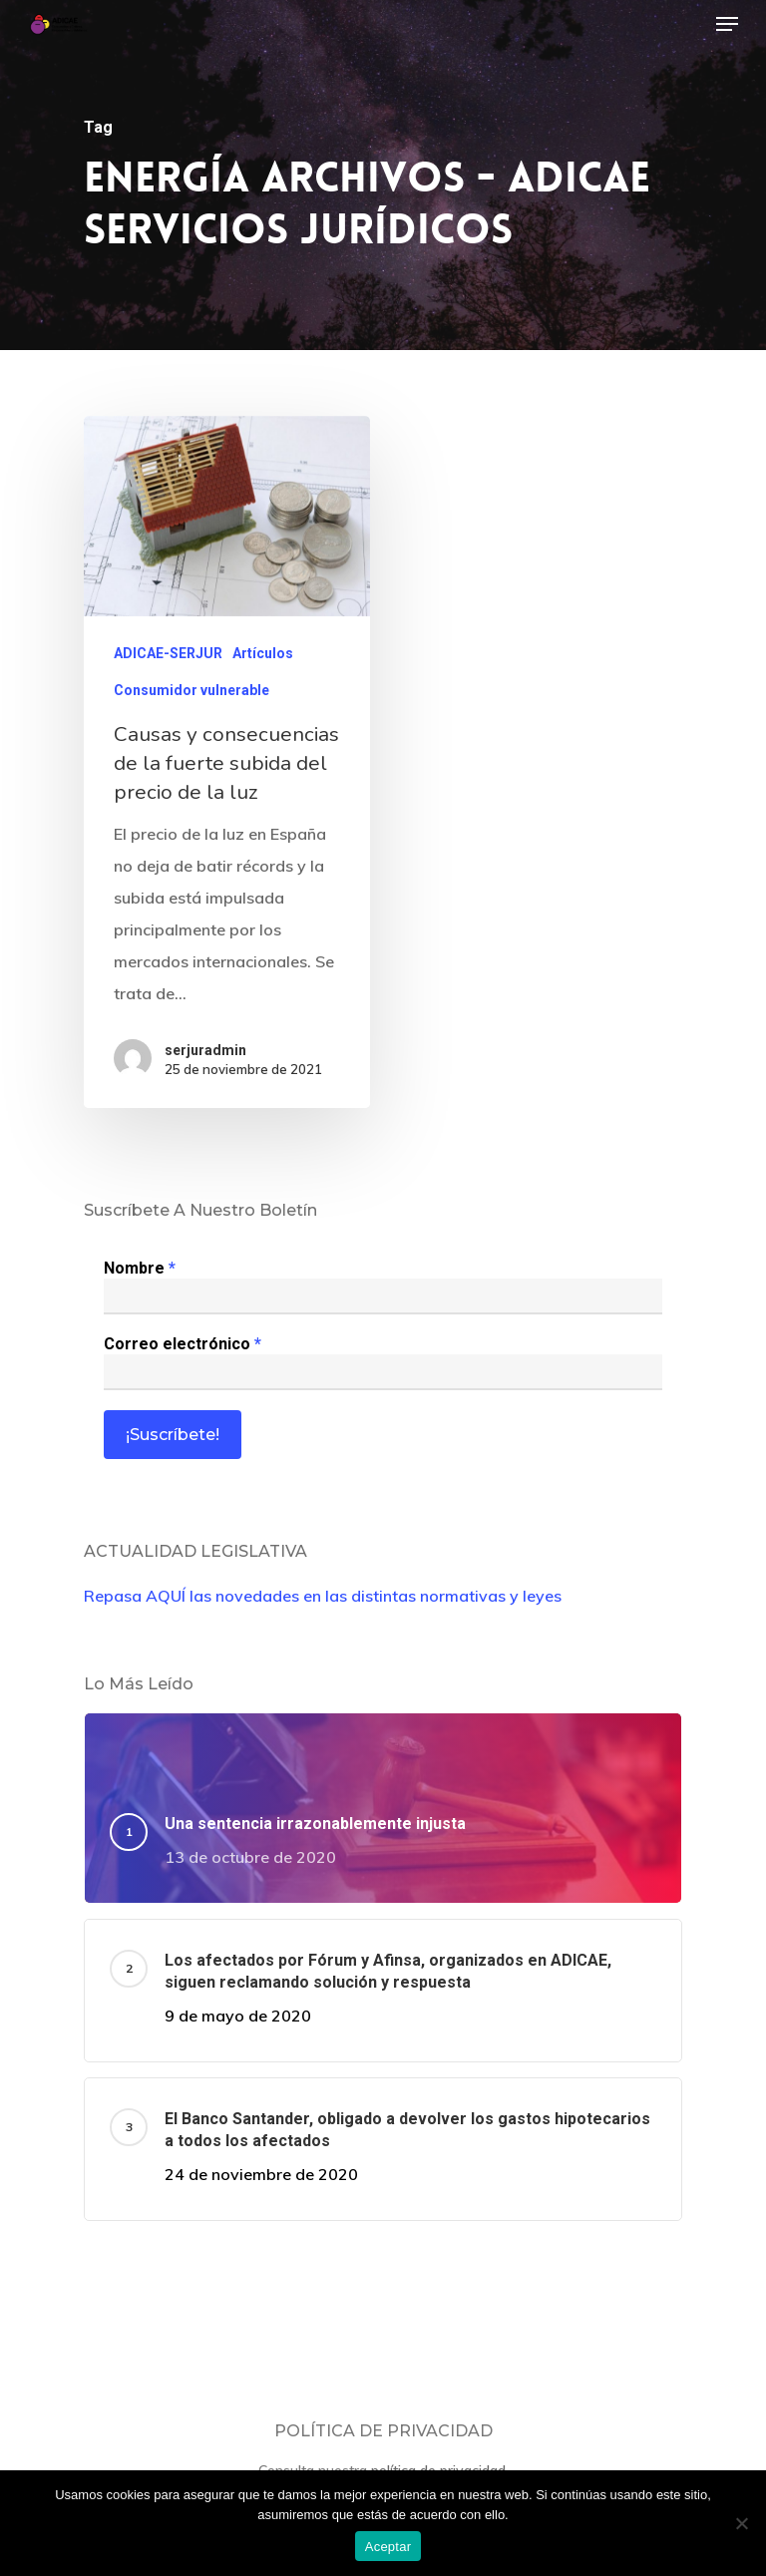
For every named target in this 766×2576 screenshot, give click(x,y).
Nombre (140, 1268)
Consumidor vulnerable (191, 691)
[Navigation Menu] (727, 24)
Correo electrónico (182, 1343)
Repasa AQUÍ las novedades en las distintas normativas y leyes (323, 1596)
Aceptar (388, 2546)
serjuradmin (205, 1050)
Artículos (262, 654)
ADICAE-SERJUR (168, 654)
